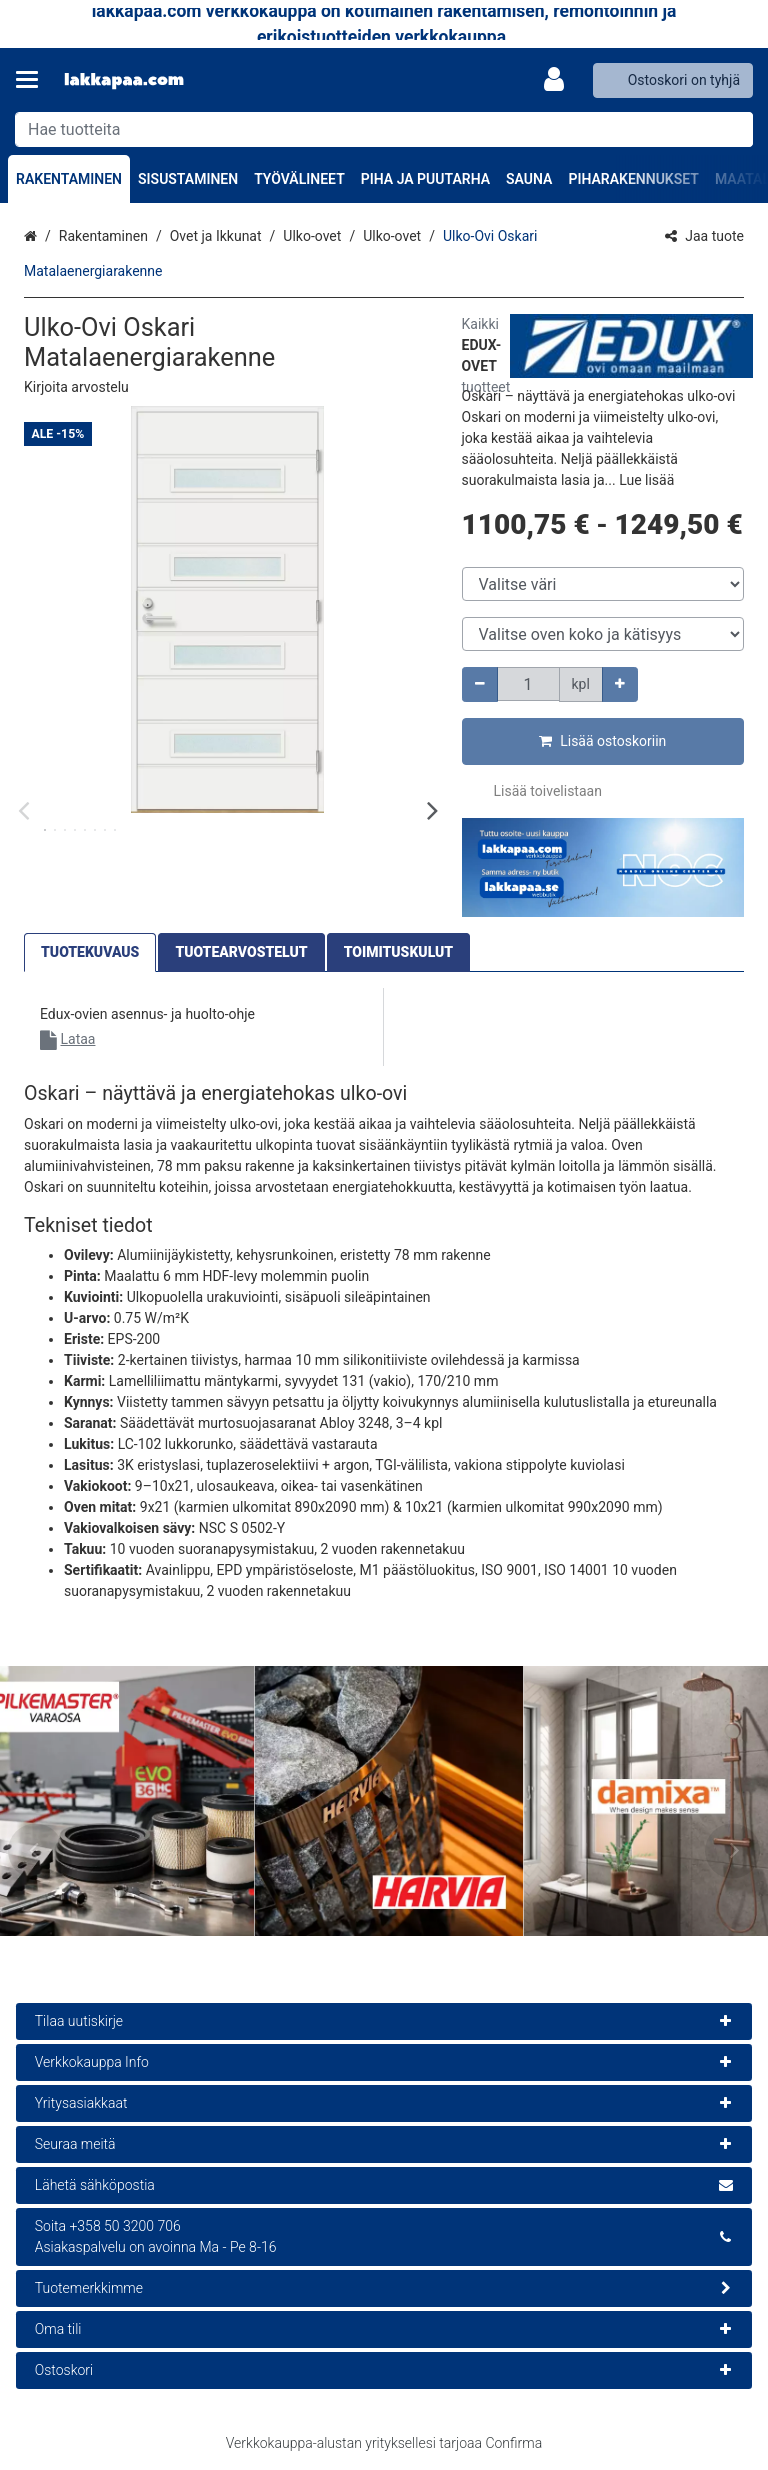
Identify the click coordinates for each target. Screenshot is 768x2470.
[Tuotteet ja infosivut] (33, 80)
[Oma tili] (560, 80)
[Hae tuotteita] (384, 129)
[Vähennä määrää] (480, 684)
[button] (76, 387)
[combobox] (384, 129)
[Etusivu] (124, 80)
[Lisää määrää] (620, 684)
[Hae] (733, 129)
